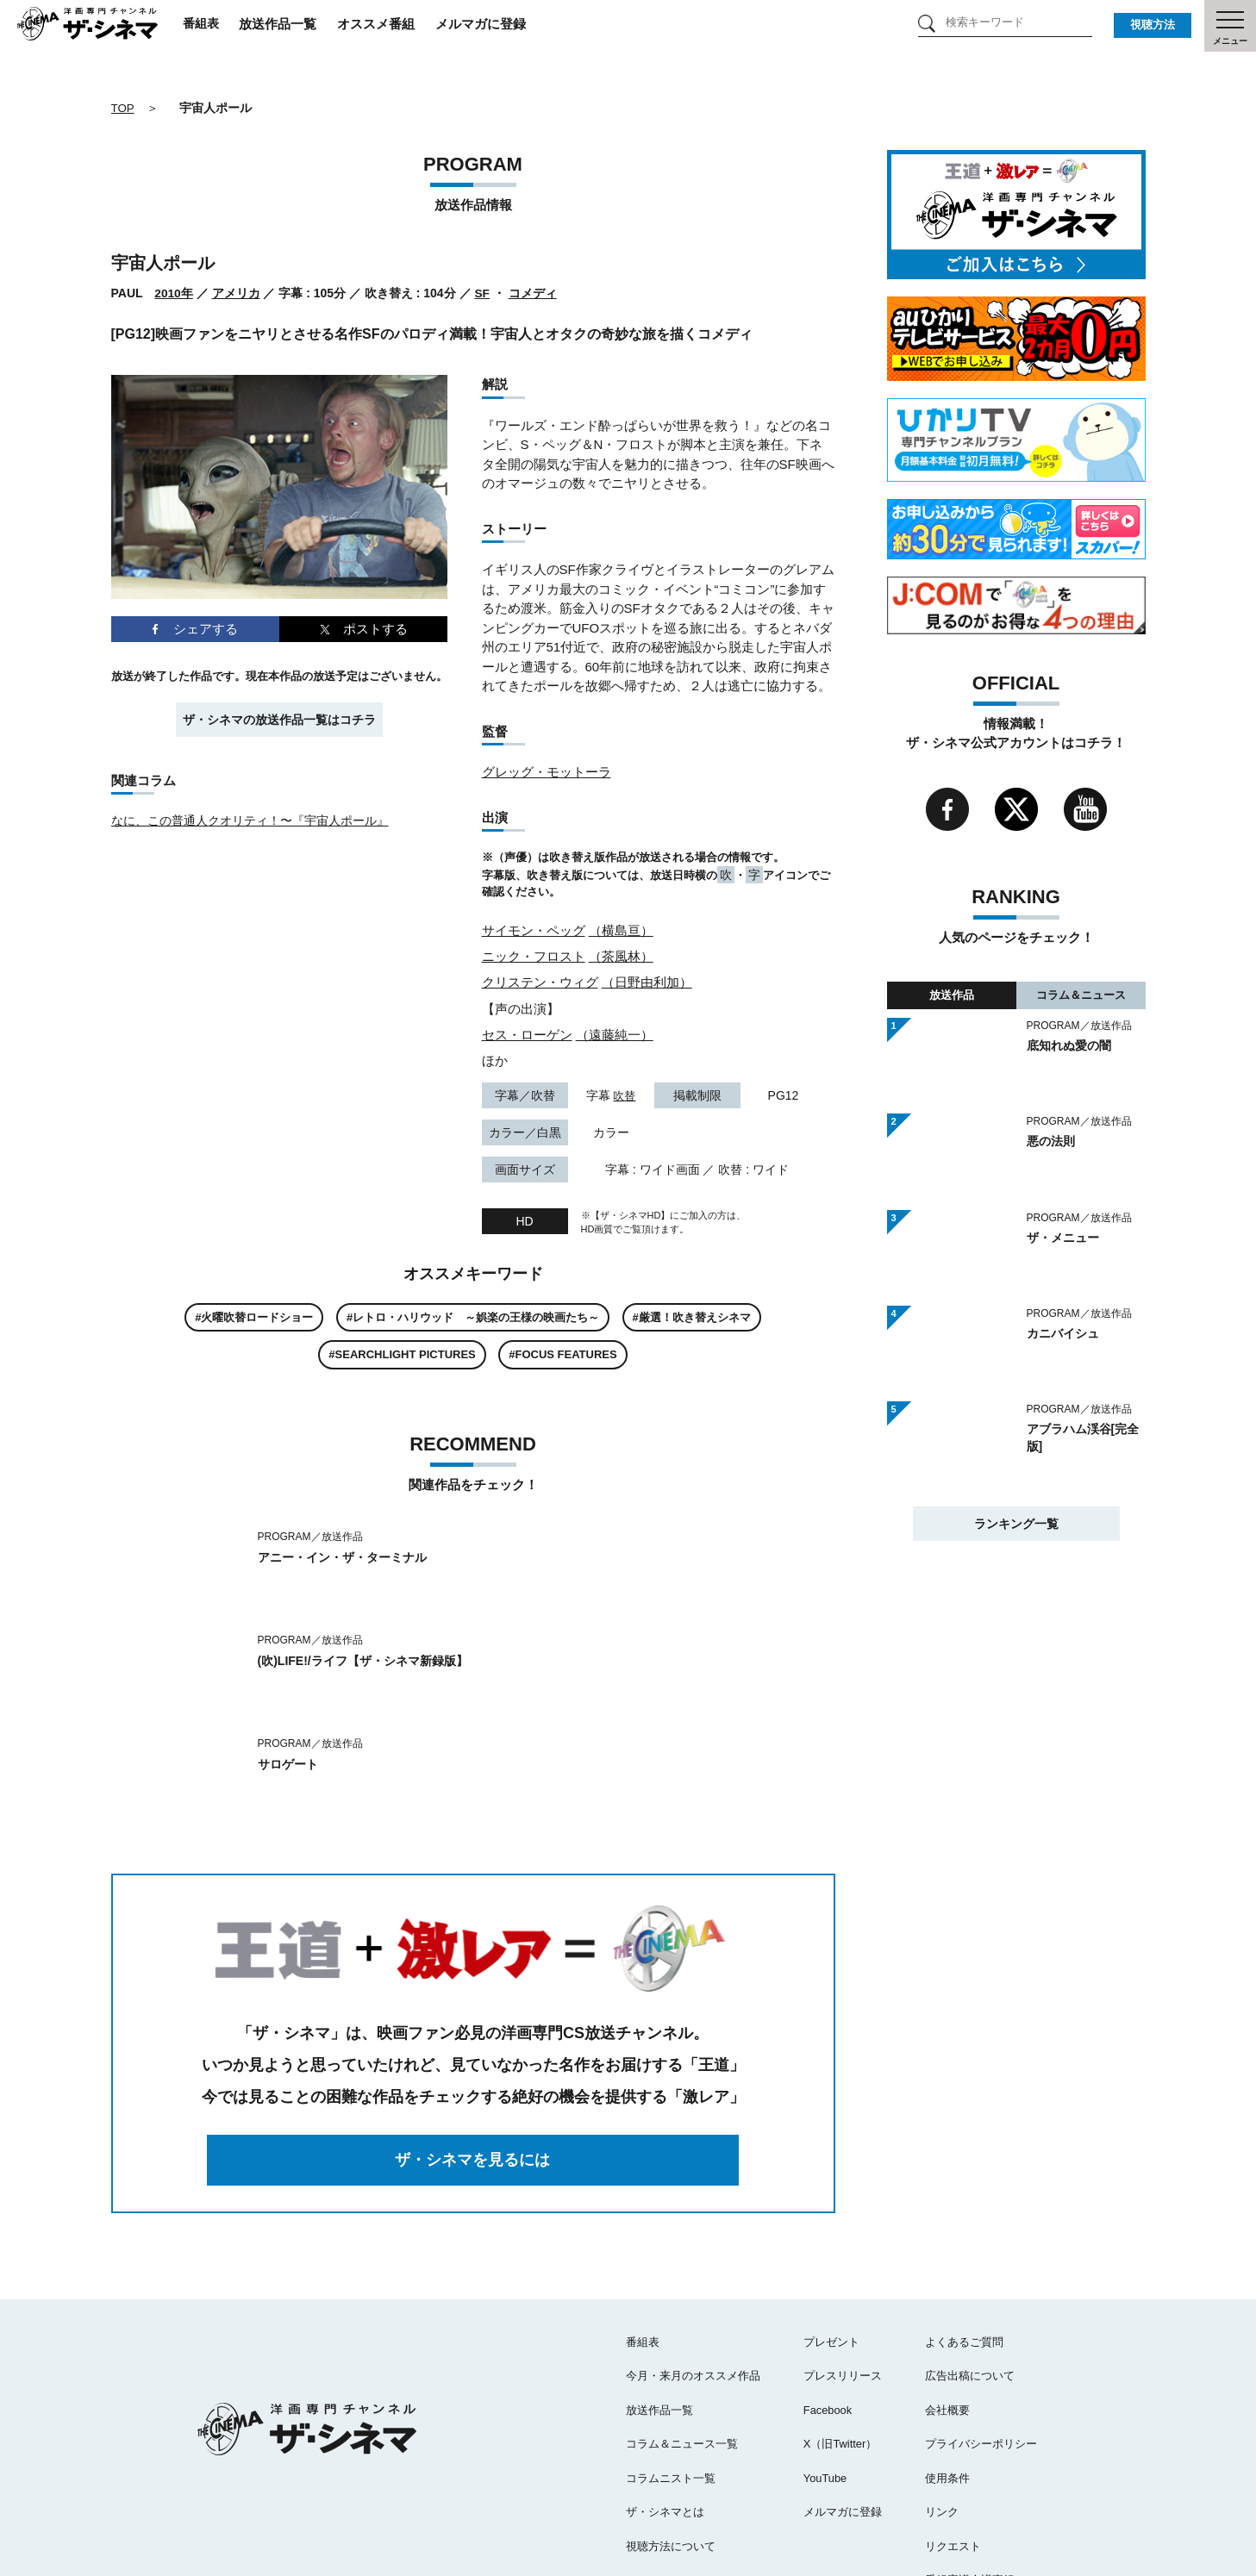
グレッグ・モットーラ (546, 771)
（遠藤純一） (614, 1033)
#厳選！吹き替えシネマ (692, 1315)
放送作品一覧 (298, 25)
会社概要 (947, 2306)
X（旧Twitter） (840, 2340)
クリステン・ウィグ (540, 981)
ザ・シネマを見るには (473, 2056)
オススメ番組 (396, 25)
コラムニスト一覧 (670, 2374)
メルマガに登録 (501, 25)
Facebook (828, 2306)
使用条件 (947, 2374)
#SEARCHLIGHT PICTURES (401, 1353)
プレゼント (831, 2238)
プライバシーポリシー (981, 2340)
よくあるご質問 (964, 2238)
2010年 (173, 293)
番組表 (219, 25)
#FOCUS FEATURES (562, 1353)
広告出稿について (970, 2272)
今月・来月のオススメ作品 (693, 2272)
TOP (123, 108)
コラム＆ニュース (1081, 994)
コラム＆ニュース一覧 (682, 2340)
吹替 (624, 1094)
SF (483, 293)
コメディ (533, 293)
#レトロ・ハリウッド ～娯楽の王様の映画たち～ (473, 1315)
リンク (942, 2408)
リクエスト (953, 2442)
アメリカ (236, 293)
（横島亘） (621, 929)
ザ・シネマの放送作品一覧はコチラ (279, 719)
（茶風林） (621, 955)
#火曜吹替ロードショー (254, 1315)
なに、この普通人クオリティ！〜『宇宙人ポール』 (250, 820)
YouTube (825, 2374)
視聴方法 (1152, 25)
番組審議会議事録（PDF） (992, 2476)
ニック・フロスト (533, 955)
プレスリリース (842, 2272)
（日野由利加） (647, 981)
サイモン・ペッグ (533, 929)
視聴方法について (670, 2442)
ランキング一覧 (1016, 1522)
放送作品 (951, 994)
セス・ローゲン (527, 1033)
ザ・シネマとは (665, 2408)
